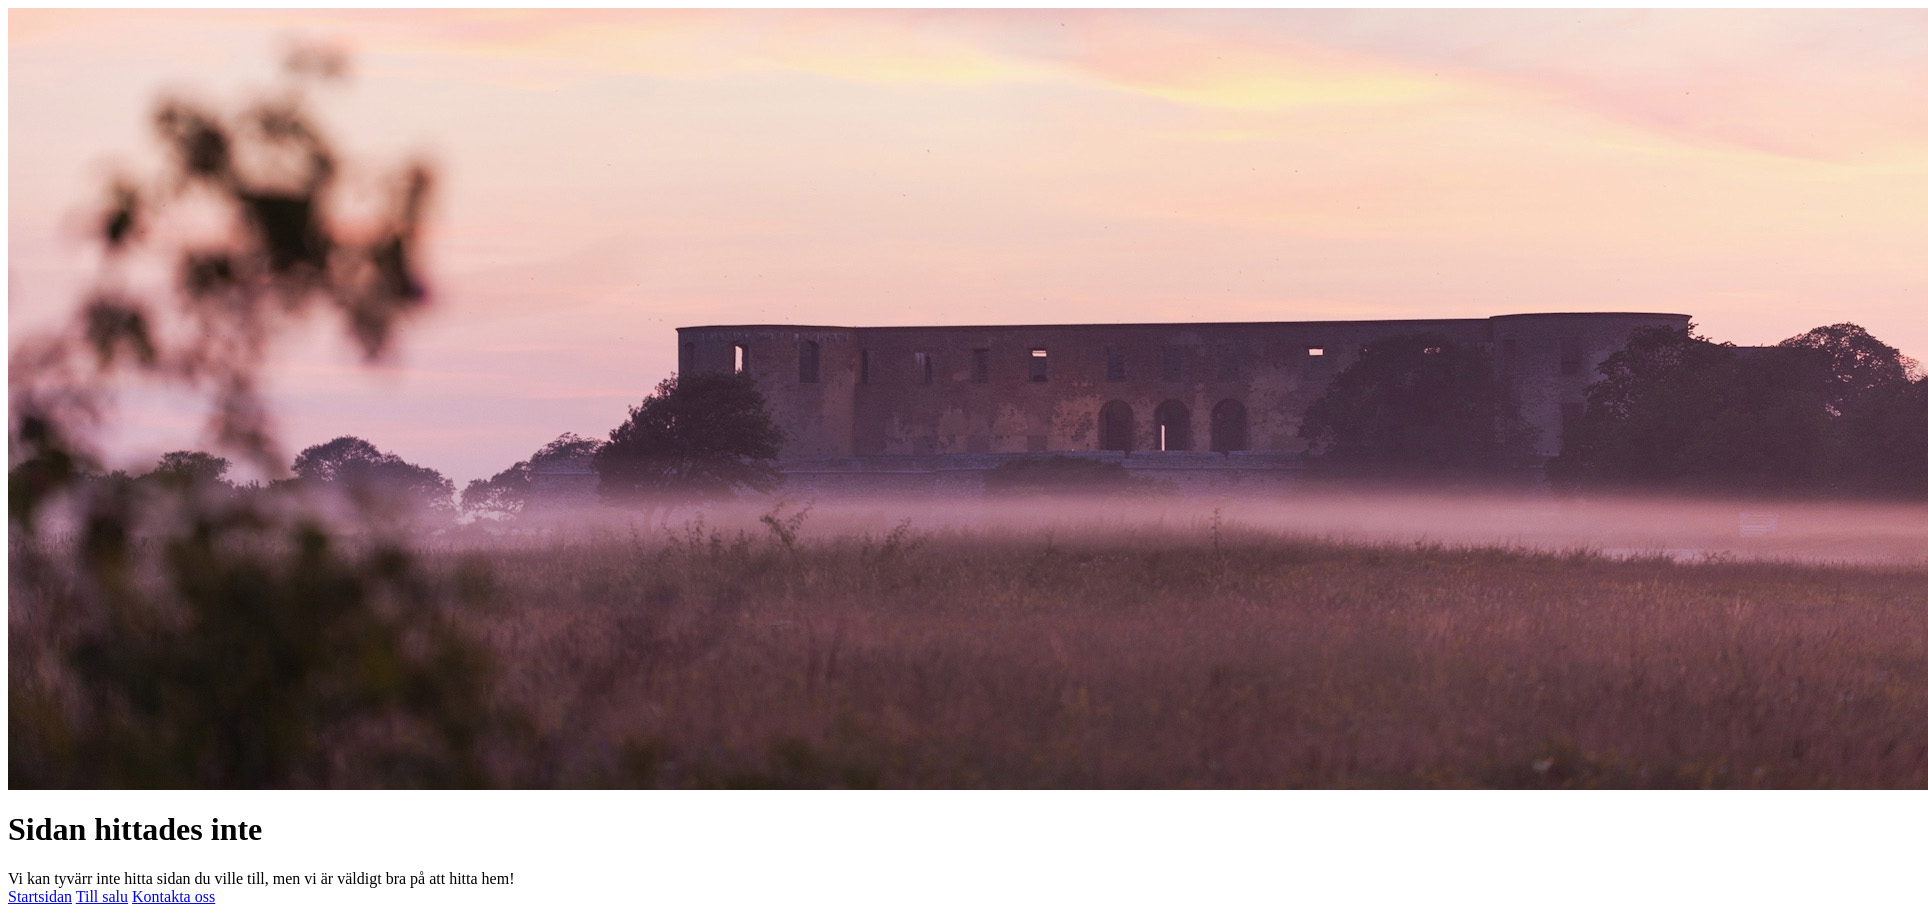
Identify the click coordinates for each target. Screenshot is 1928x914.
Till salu (102, 896)
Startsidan (40, 896)
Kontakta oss (173, 896)
